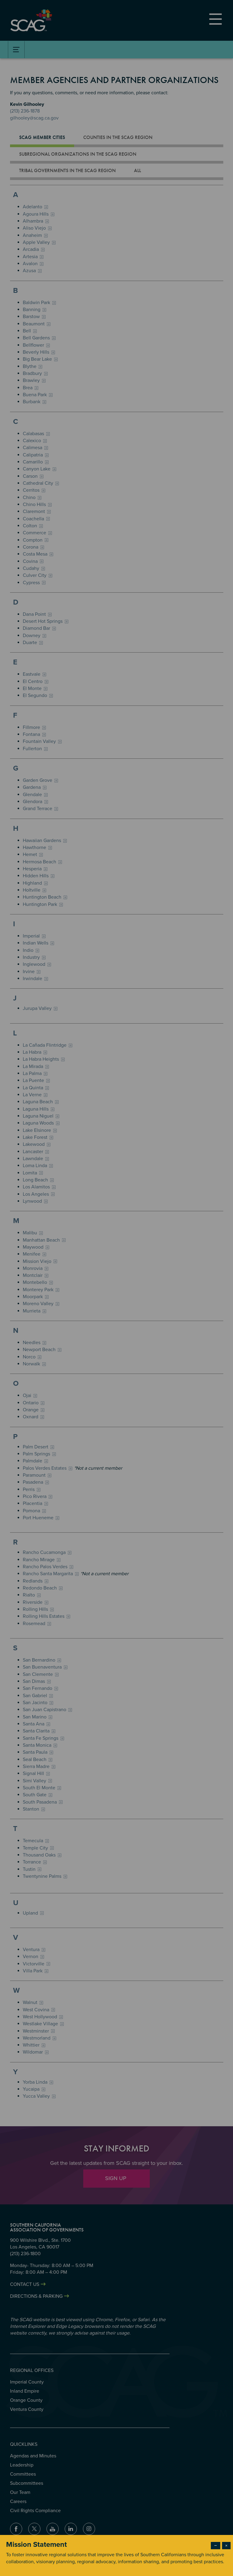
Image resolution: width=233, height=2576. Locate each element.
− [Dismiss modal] (215, 2546)
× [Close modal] (226, 2546)
